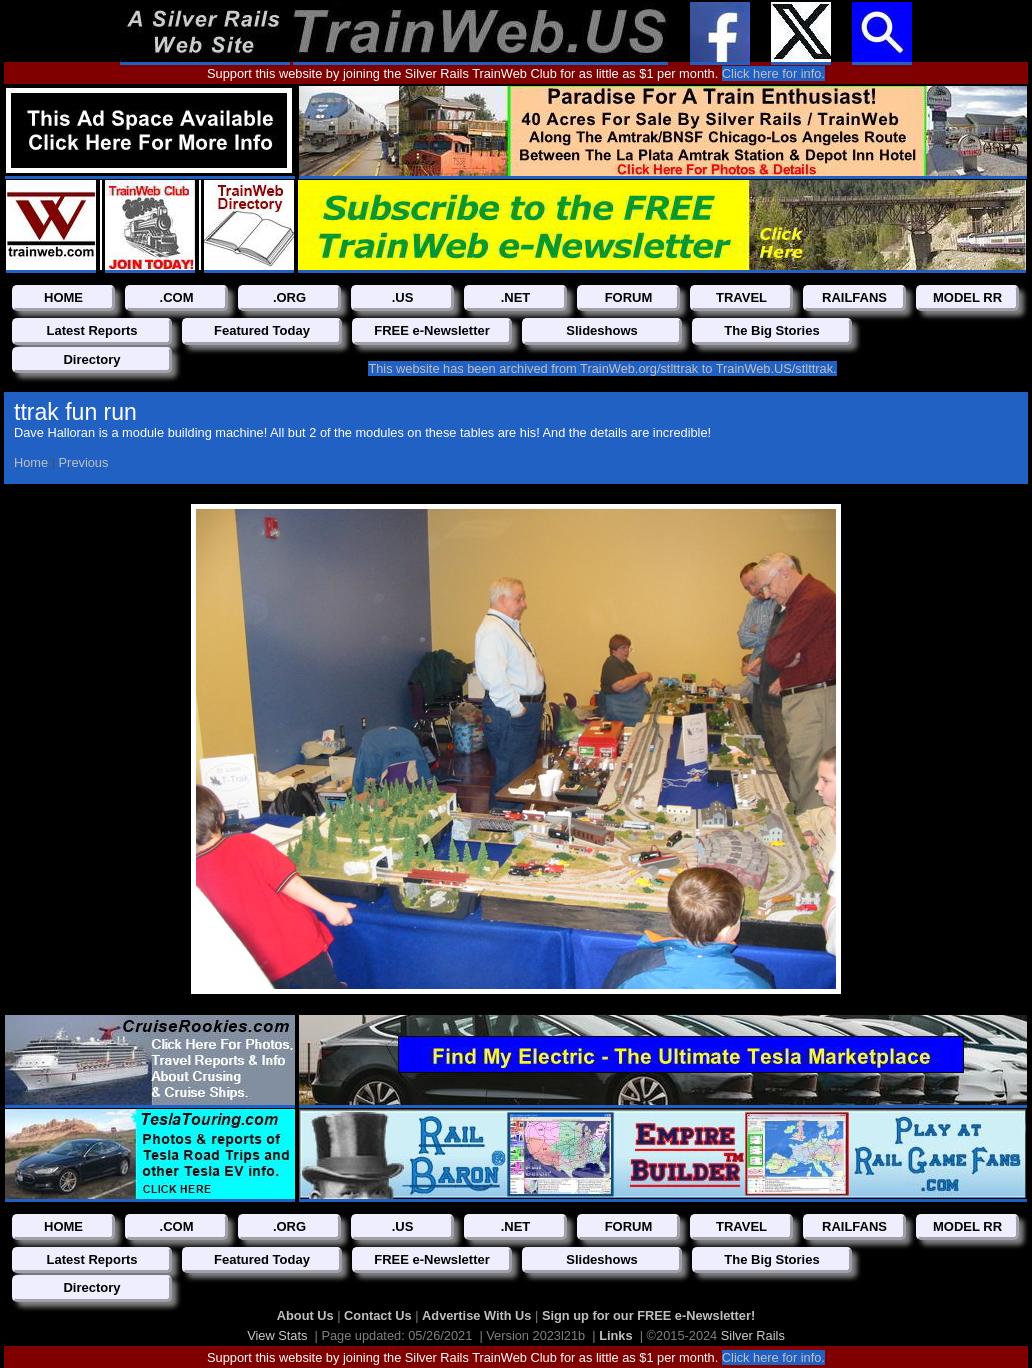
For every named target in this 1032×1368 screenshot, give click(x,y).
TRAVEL (741, 297)
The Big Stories (771, 330)
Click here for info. (773, 73)
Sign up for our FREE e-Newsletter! (648, 1315)
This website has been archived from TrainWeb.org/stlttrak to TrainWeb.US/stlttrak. (602, 368)
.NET (516, 297)
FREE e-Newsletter (432, 330)
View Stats (277, 1335)
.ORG (289, 297)
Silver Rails (753, 1335)
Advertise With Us (478, 1315)
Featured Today (262, 330)
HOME (63, 297)
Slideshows (602, 330)
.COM (177, 297)
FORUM (629, 297)
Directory (91, 359)
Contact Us (379, 1315)
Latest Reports (91, 330)
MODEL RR (967, 297)
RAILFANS (854, 297)
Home (31, 462)
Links (615, 1335)
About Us (307, 1315)
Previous (84, 462)
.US (403, 297)
